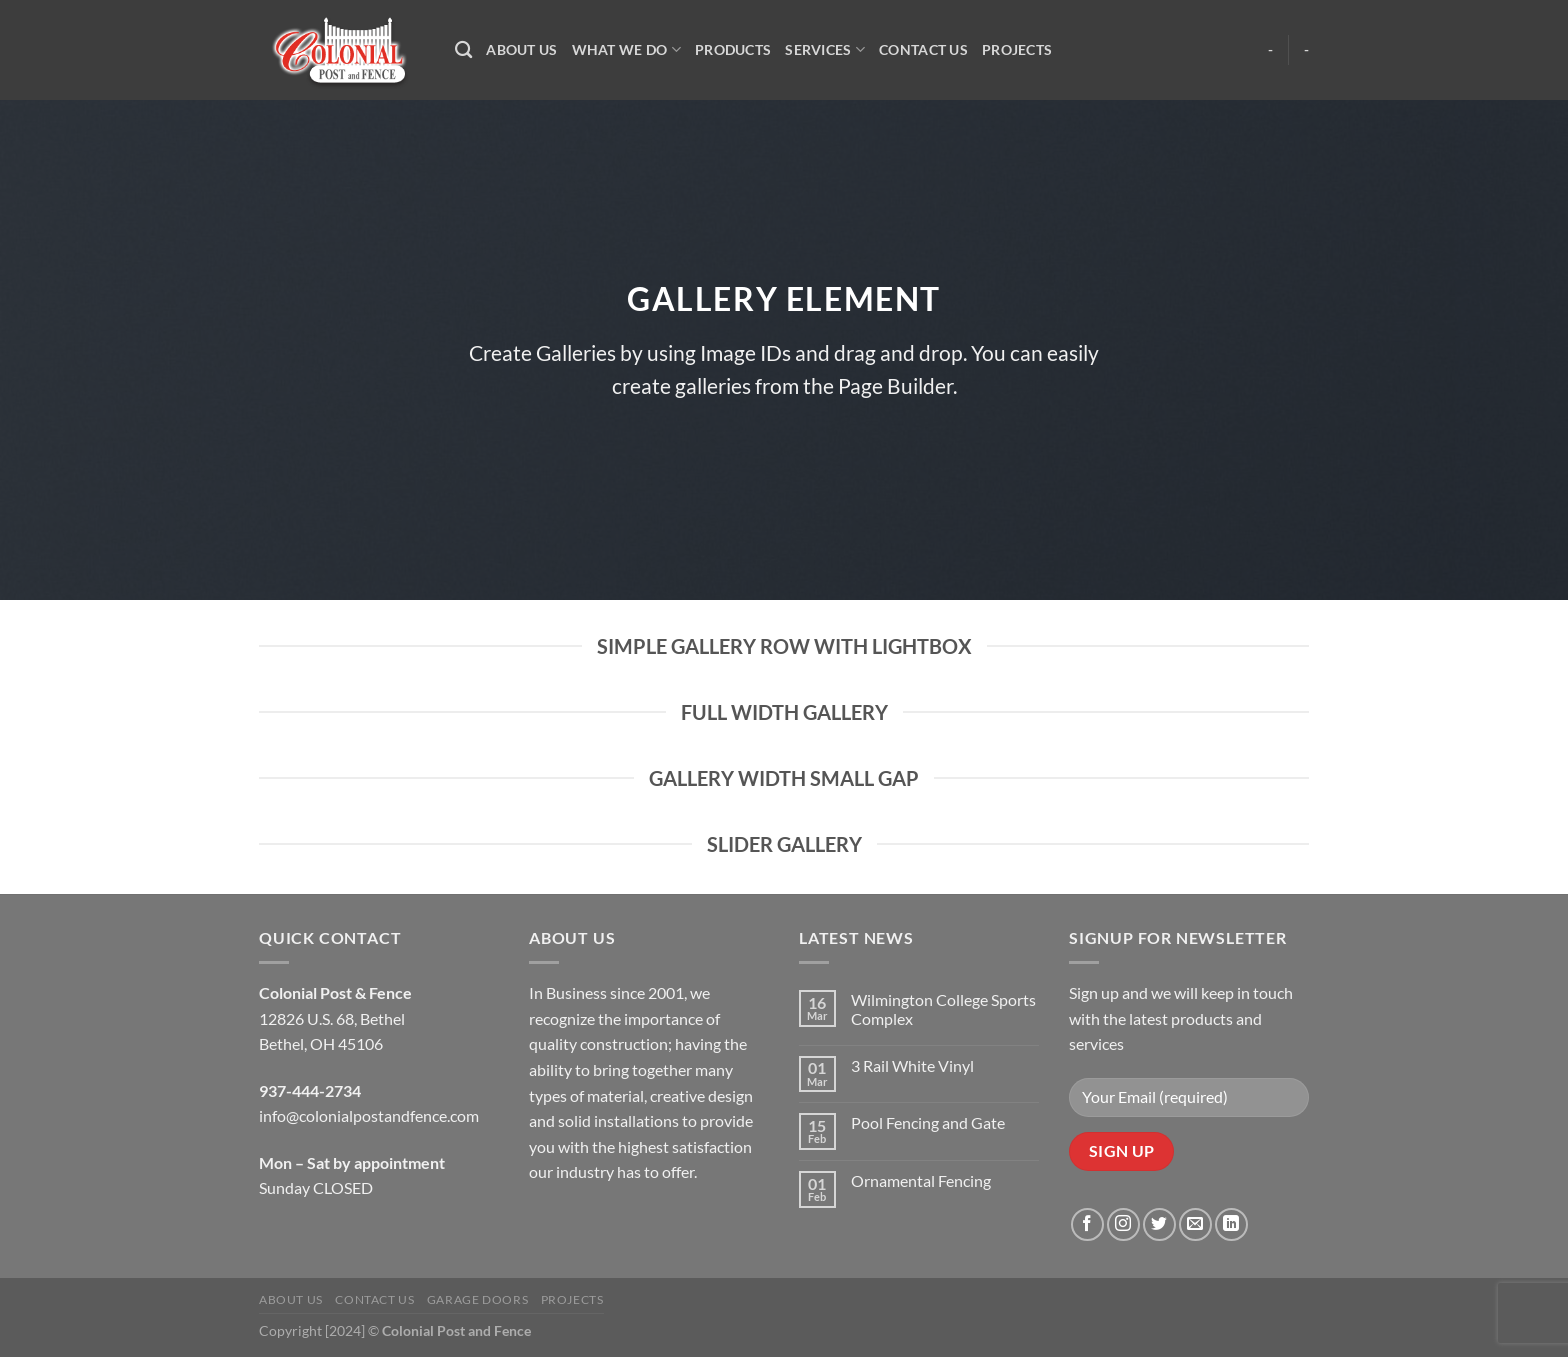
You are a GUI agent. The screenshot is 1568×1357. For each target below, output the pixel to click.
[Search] (463, 50)
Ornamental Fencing (921, 1180)
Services (825, 49)
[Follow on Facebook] (1087, 1224)
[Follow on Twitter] (1159, 1224)
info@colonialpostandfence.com (369, 1115)
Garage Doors (477, 1299)
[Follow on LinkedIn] (1231, 1224)
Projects (1017, 49)
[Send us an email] (1195, 1224)
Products (733, 49)
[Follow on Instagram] (1123, 1224)
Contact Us (923, 49)
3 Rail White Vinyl (912, 1065)
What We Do (626, 49)
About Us (521, 49)
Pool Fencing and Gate (928, 1122)
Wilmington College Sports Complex (943, 1009)
